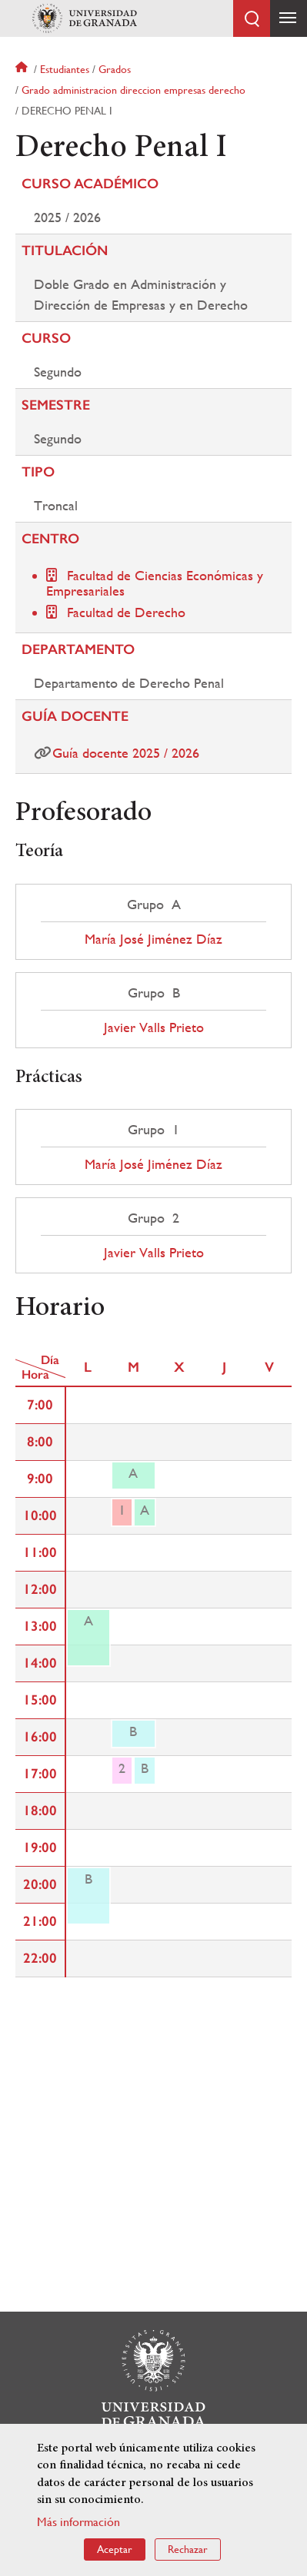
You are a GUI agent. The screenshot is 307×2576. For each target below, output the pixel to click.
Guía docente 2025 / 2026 (125, 753)
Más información (78, 2522)
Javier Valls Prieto (154, 1027)
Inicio (23, 69)
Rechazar (188, 2549)
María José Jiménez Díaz (153, 939)
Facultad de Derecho (126, 612)
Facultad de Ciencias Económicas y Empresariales (154, 583)
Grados (114, 69)
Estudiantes (64, 69)
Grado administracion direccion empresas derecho (133, 90)
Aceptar (114, 2549)
